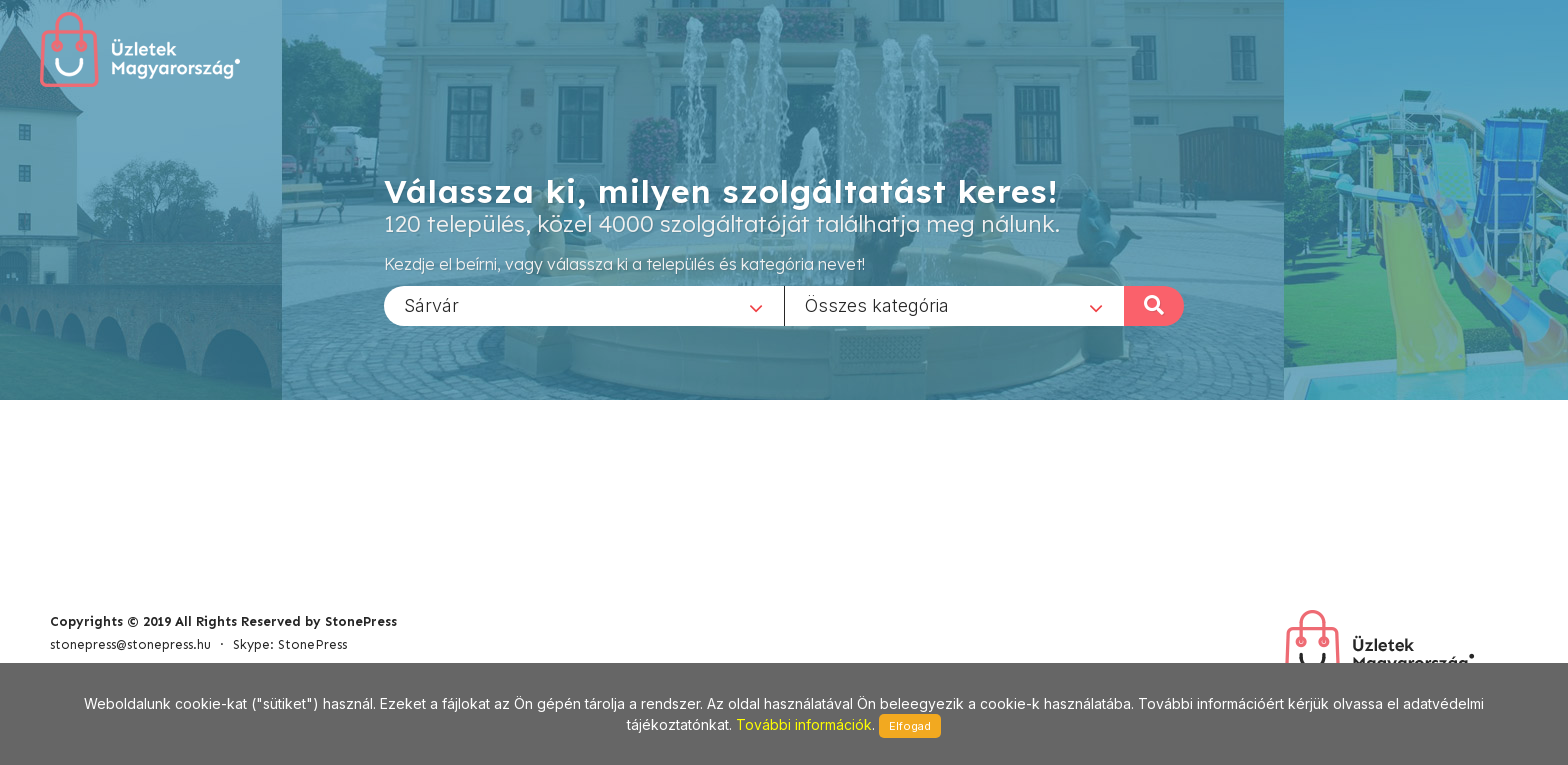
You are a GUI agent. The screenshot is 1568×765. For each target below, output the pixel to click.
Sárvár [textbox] (431, 304)
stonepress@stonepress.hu (130, 644)
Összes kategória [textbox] (877, 304)
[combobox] (584, 305)
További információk (804, 724)
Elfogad (910, 726)
